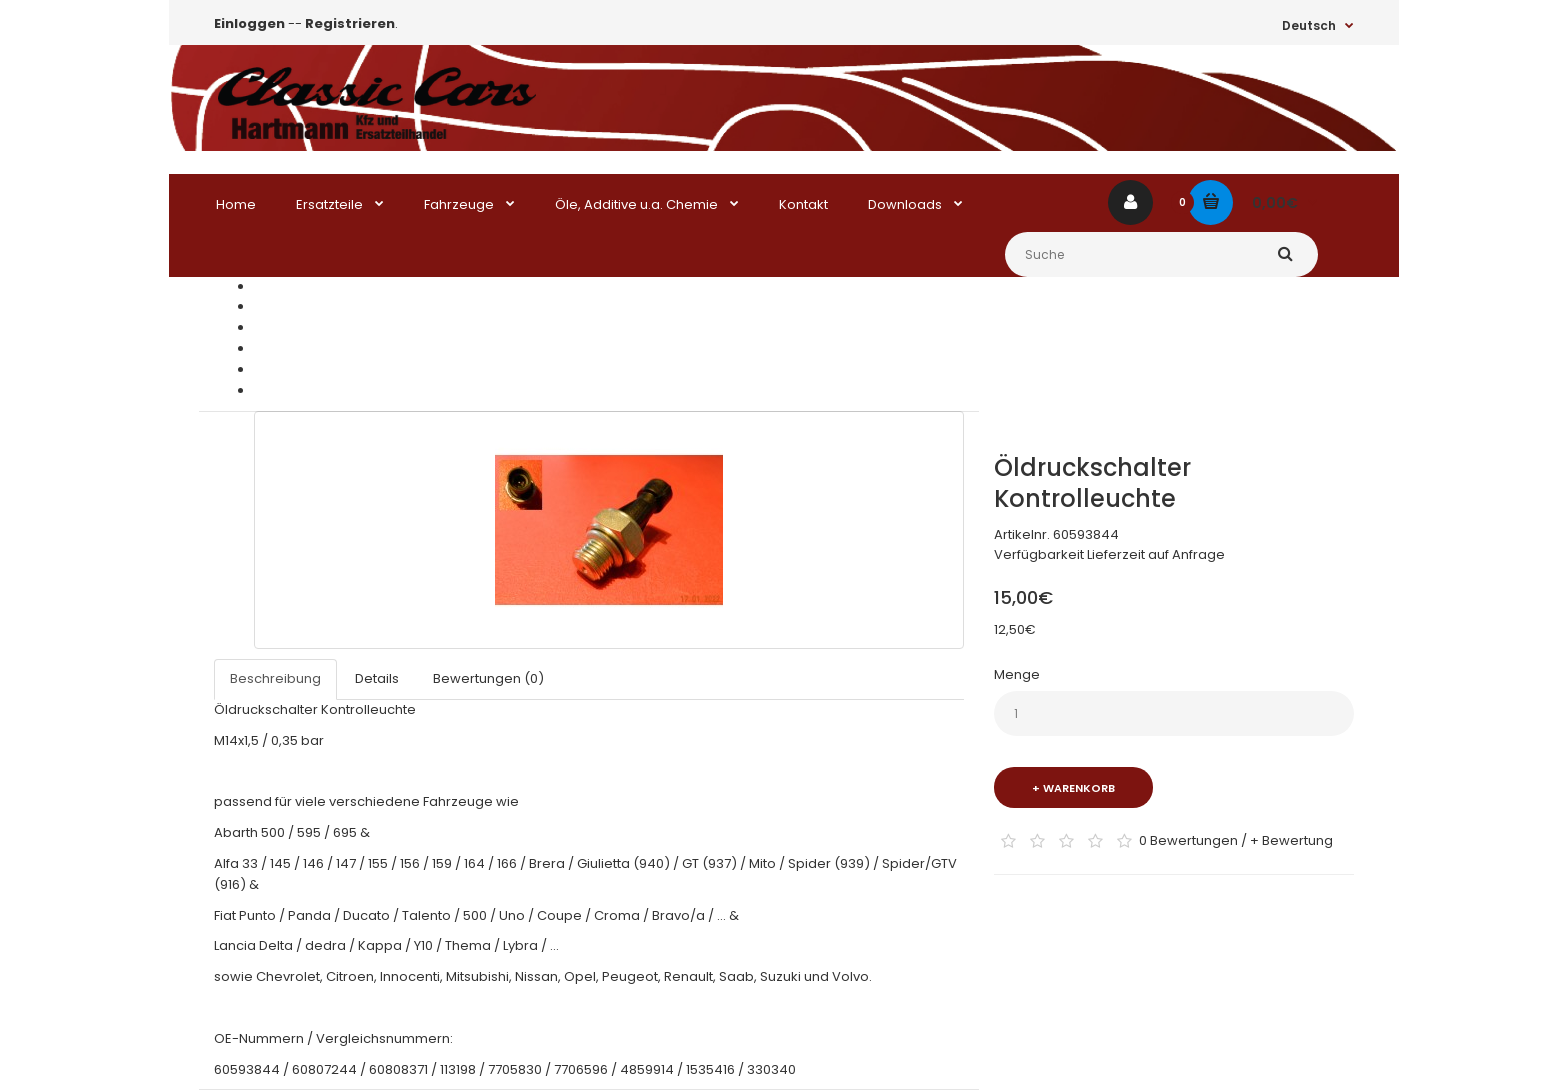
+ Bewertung (1291, 839)
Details (377, 678)
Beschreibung (275, 678)
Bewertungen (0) (488, 678)
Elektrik (276, 369)
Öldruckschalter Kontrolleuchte (355, 390)
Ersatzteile (287, 306)
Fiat (265, 327)
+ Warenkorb (1073, 788)
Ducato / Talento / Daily (329, 348)
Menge (1017, 674)
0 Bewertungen (1188, 839)
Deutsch (1309, 25)
